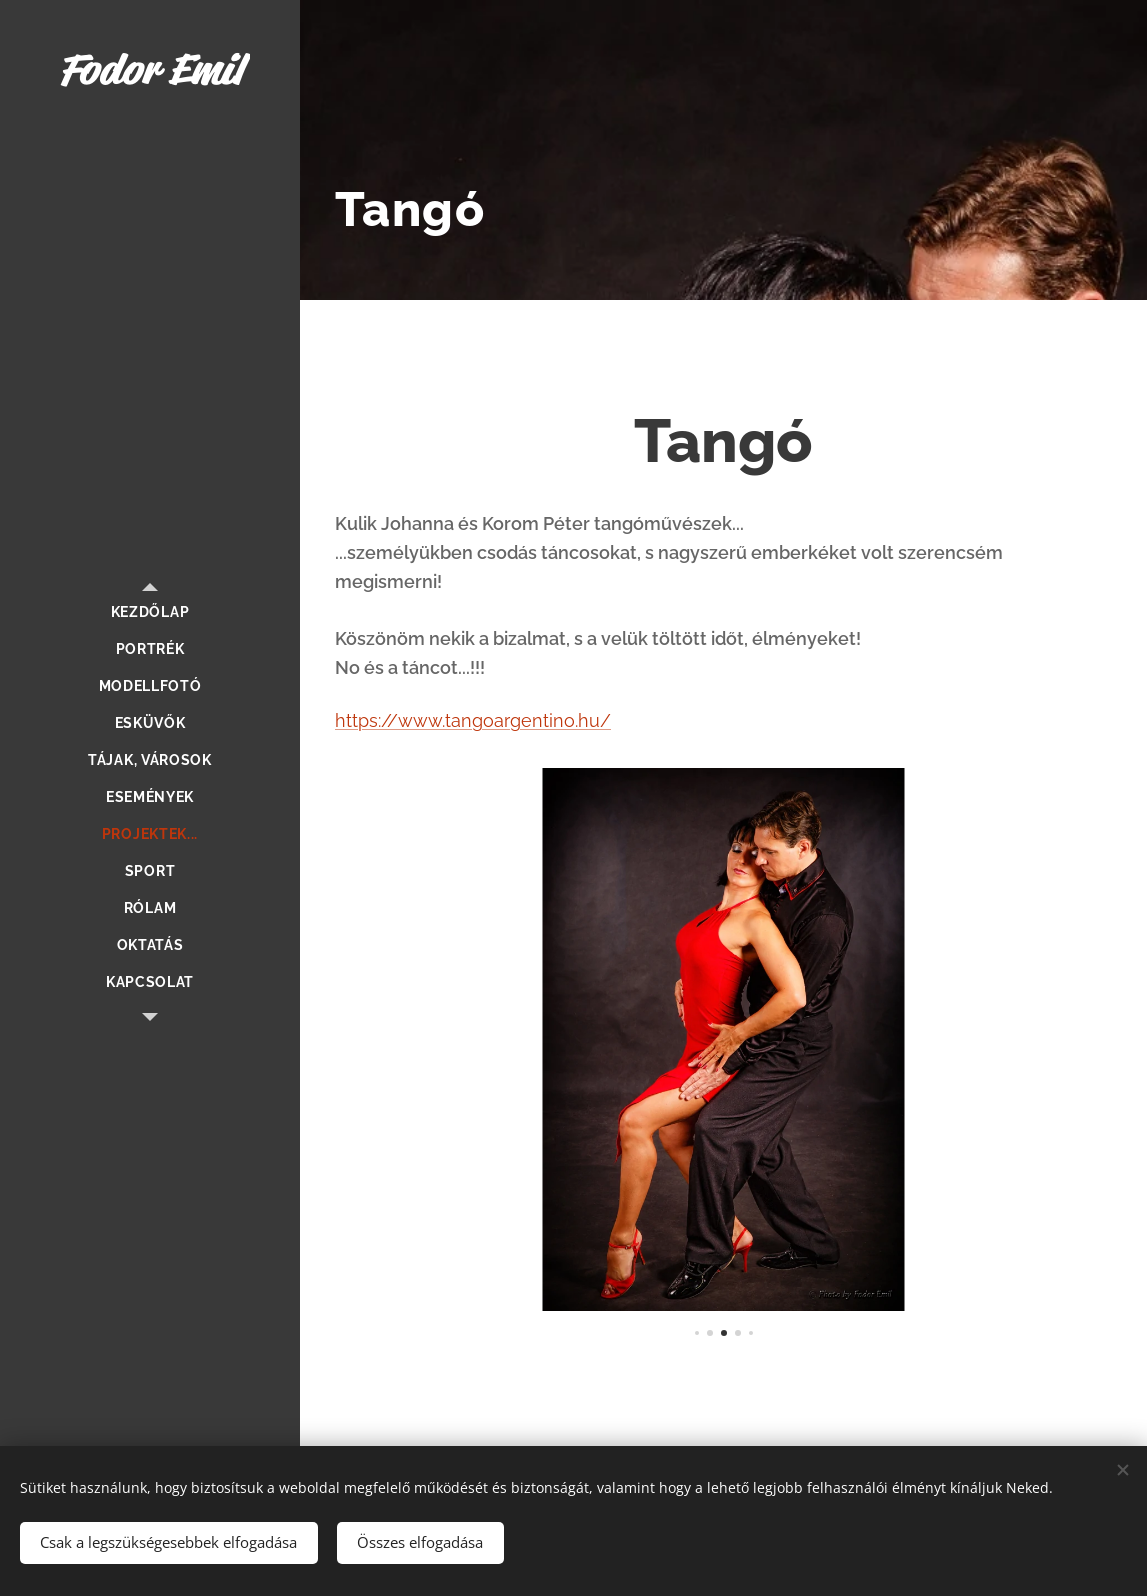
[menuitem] (150, 612)
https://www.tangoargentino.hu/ (473, 720)
